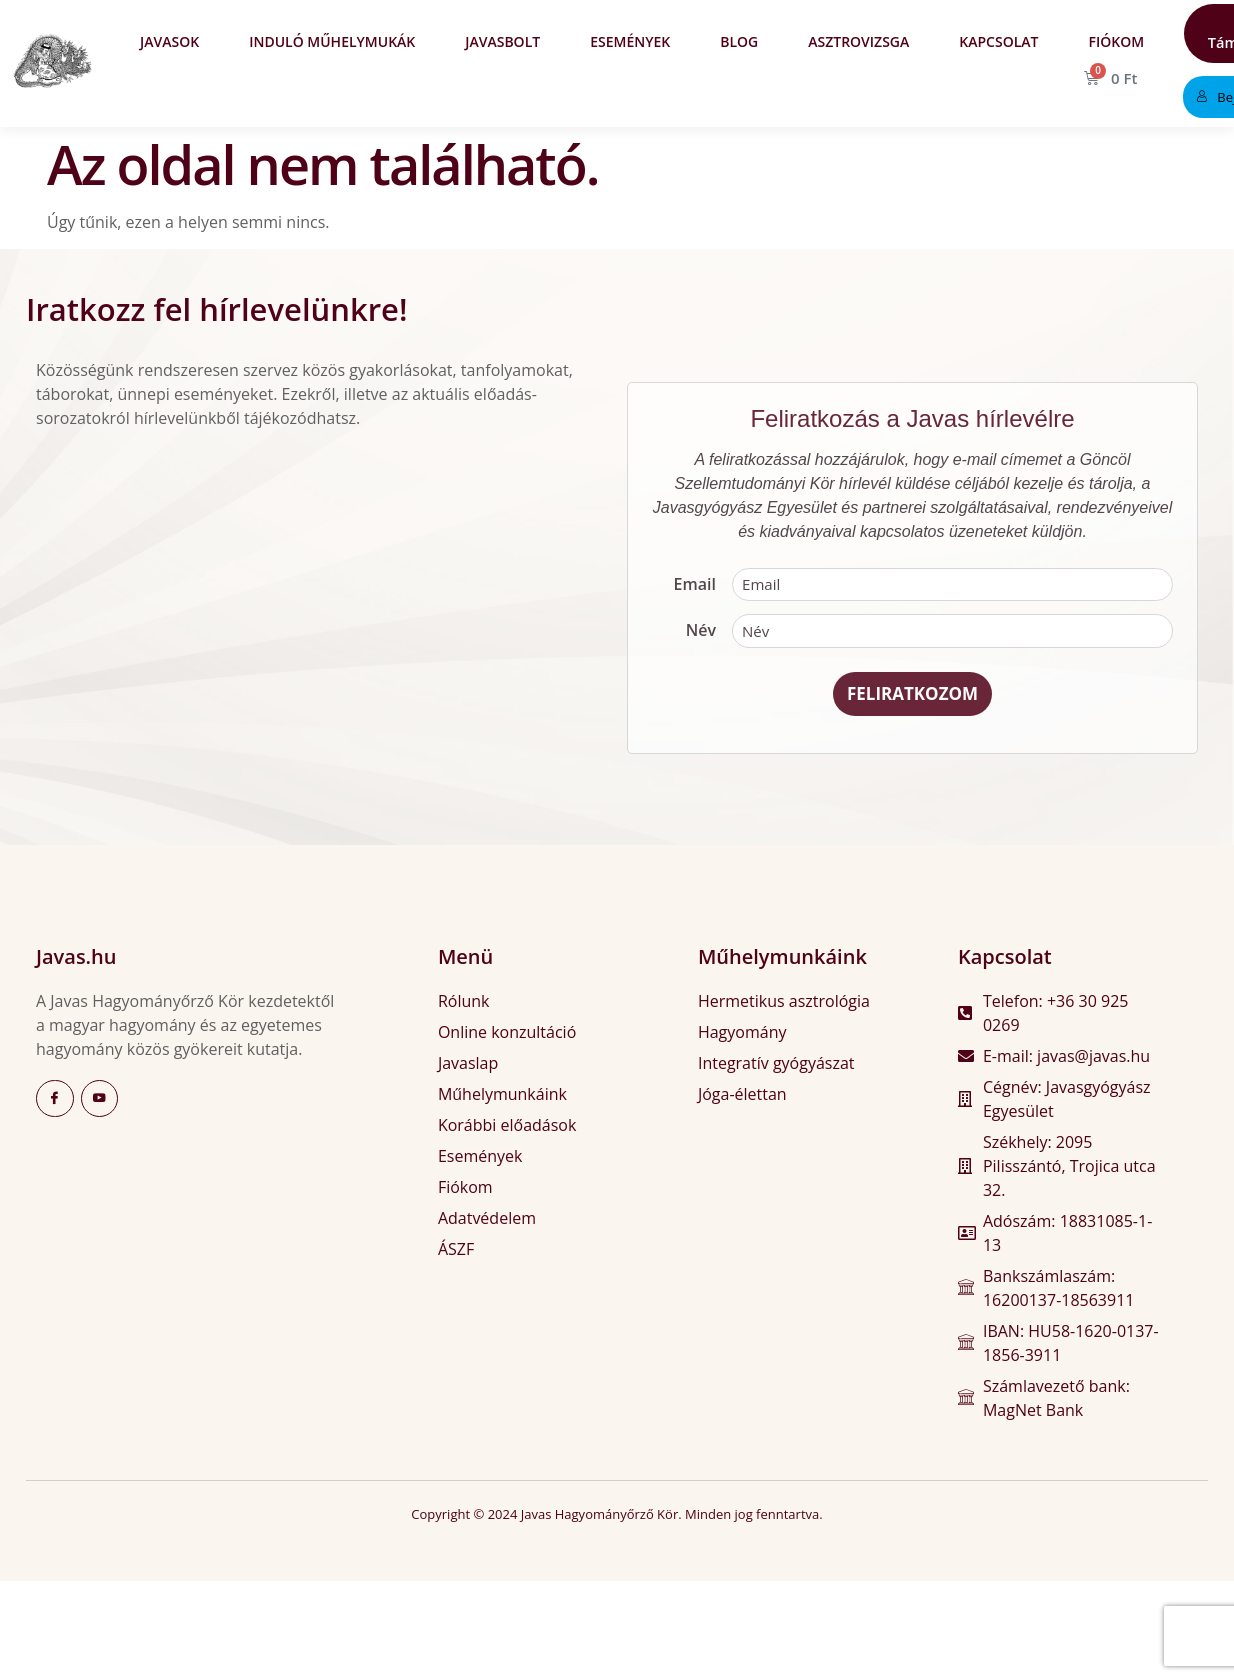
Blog (739, 41)
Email (695, 585)
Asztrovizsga (858, 41)
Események (630, 41)
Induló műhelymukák (332, 41)
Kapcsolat (998, 41)
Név (701, 633)
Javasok (169, 41)
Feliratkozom (912, 697)
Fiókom (1116, 41)
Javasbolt (502, 41)
